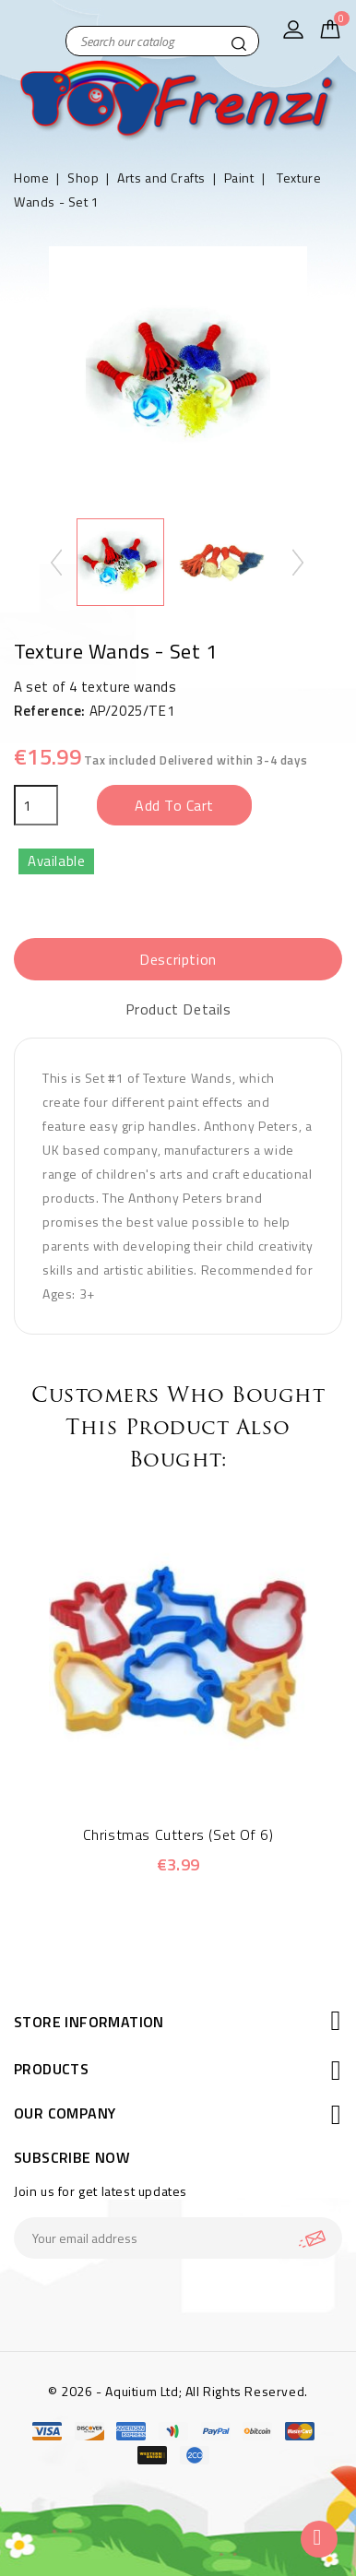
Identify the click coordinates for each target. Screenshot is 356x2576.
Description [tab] (178, 959)
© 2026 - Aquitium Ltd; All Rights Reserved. (178, 2391)
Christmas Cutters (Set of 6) (178, 1834)
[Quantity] (36, 805)
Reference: (50, 710)
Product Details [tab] (178, 1009)
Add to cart (174, 805)
